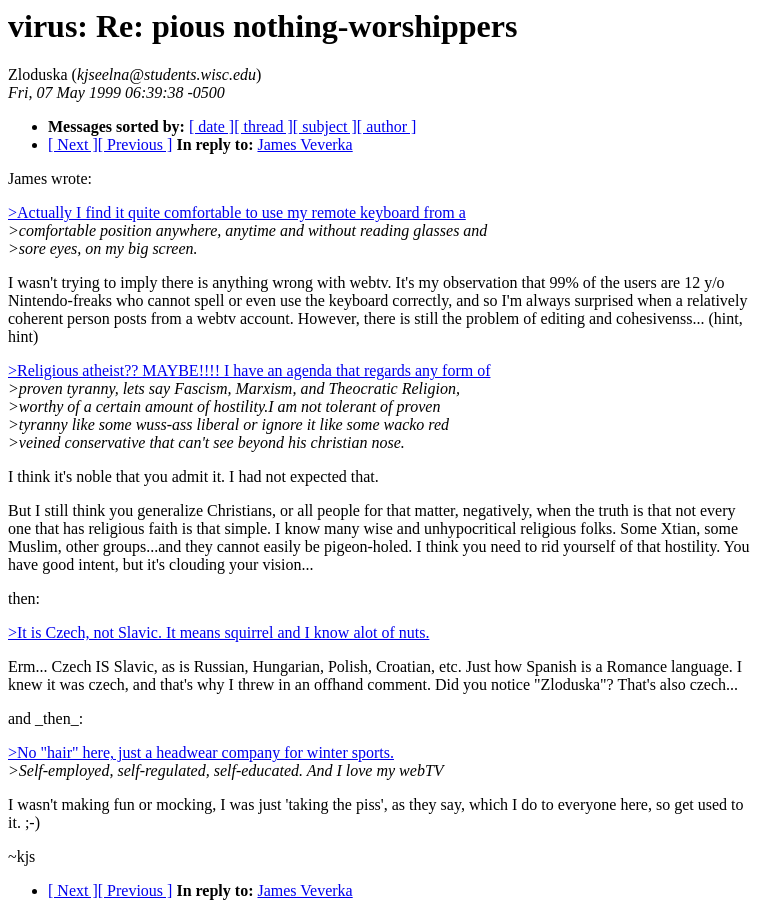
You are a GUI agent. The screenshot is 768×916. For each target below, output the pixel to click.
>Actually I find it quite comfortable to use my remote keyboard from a (237, 212)
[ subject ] (325, 126)
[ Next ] (73, 144)
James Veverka (304, 144)
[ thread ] (263, 126)
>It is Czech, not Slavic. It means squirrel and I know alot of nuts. (218, 632)
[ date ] (211, 126)
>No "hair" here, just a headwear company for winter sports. (201, 752)
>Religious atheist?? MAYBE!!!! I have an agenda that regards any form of (249, 370)
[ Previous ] (135, 144)
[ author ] (387, 126)
